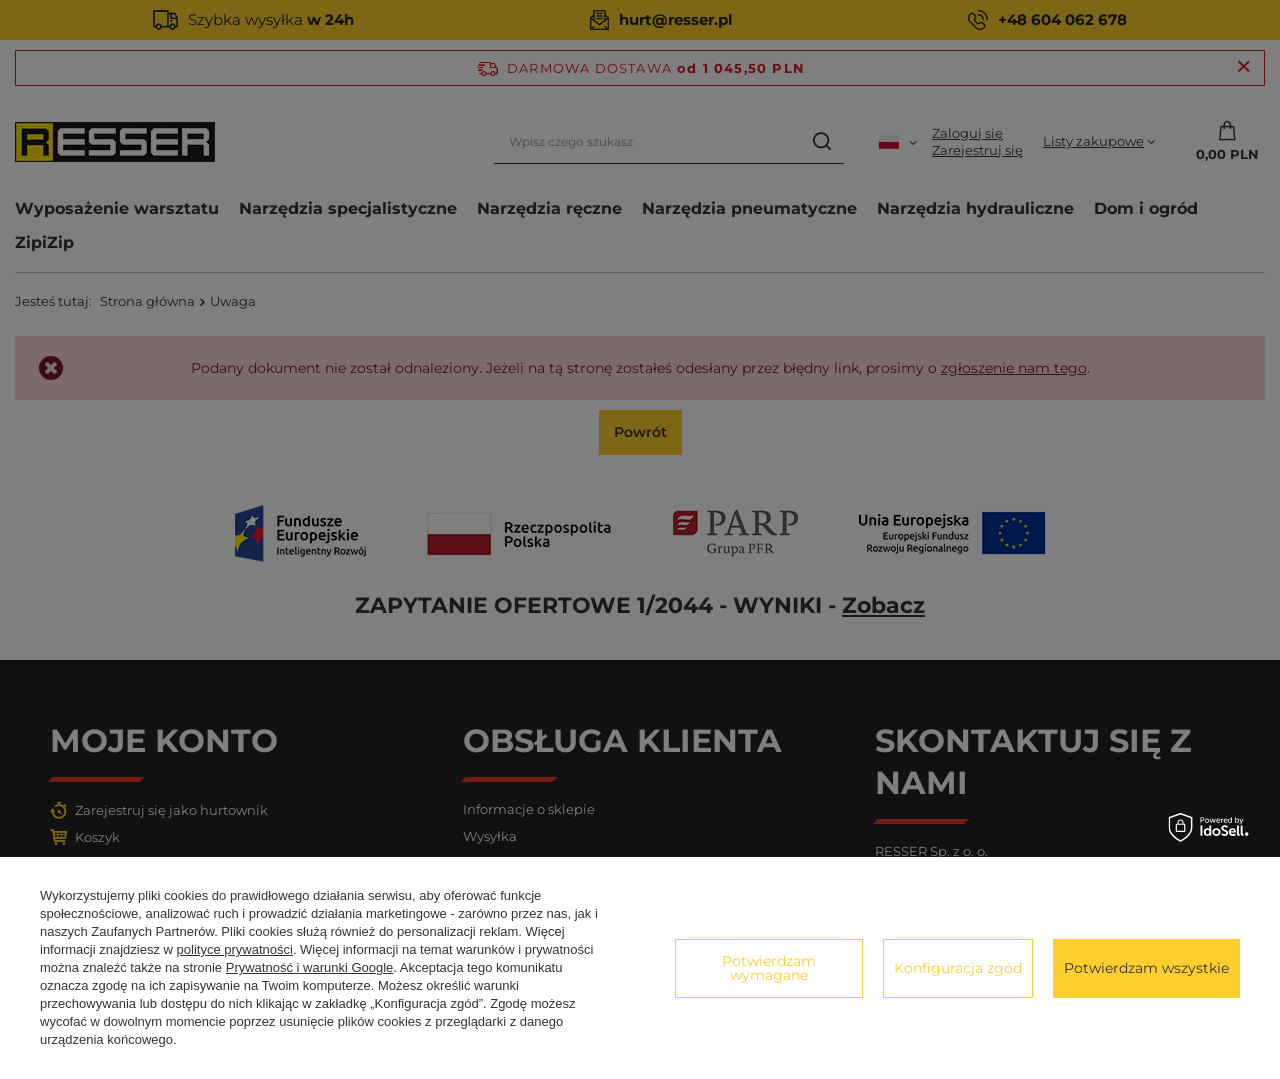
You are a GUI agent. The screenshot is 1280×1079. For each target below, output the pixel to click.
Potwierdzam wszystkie (1146, 968)
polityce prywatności (235, 949)
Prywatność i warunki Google (310, 967)
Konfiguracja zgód (958, 968)
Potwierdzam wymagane (769, 968)
